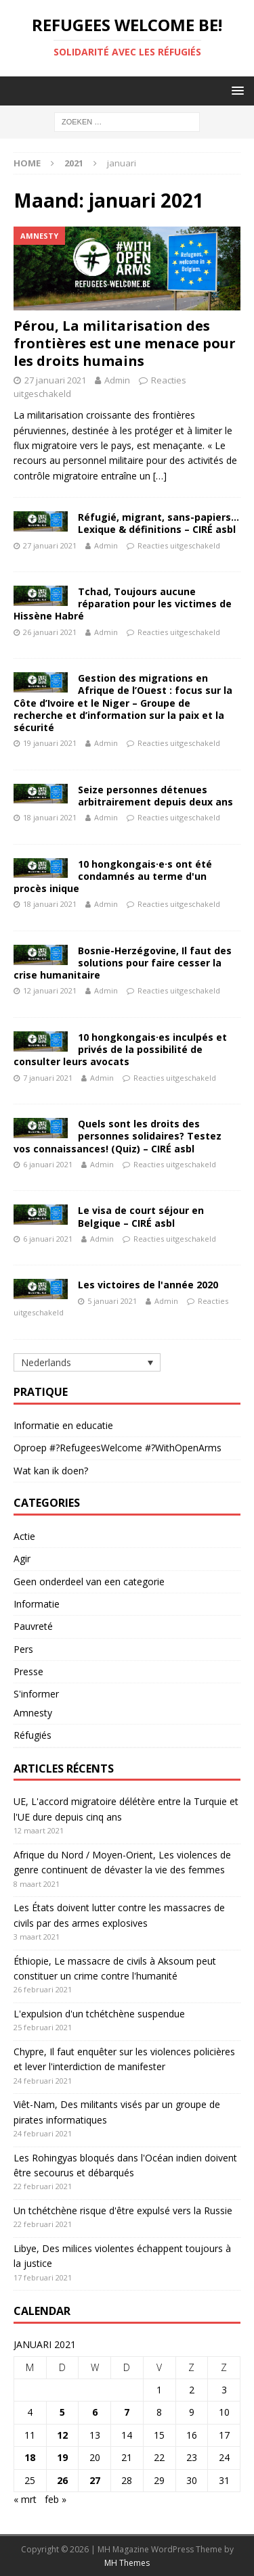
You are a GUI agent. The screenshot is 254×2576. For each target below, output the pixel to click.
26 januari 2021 (50, 632)
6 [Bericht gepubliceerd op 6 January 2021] (95, 2412)
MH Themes (127, 2563)
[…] (160, 475)
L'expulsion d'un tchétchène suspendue (99, 2013)
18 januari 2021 (50, 817)
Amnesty (33, 1712)
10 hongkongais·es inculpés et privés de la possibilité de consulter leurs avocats (120, 1049)
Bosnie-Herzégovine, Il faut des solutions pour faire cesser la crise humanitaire (123, 962)
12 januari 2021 (50, 990)
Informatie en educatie (63, 1425)
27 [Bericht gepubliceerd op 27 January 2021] (94, 2480)
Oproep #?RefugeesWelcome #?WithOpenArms (117, 1447)
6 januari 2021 (47, 1164)
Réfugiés (32, 1735)
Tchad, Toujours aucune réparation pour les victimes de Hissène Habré (123, 603)
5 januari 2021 (112, 1301)
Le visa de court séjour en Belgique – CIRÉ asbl (141, 1216)
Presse (28, 1671)
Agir (22, 1558)
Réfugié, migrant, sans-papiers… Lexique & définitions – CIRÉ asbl (158, 523)
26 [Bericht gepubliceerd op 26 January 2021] (62, 2480)
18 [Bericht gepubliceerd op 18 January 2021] (29, 2457)
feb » (55, 2499)
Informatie (37, 1603)
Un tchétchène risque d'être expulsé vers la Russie (123, 2210)
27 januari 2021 (55, 380)
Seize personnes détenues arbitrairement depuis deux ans (155, 795)
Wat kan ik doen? (51, 1470)
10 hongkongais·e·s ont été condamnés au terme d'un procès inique (113, 876)
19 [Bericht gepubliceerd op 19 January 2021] (62, 2457)
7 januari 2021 (47, 1078)
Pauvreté (33, 1626)
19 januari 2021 (50, 743)
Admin (117, 380)
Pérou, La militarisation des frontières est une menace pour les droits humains (125, 343)
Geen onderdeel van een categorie (89, 1581)
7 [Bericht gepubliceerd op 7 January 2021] (126, 2412)
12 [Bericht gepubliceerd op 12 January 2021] (62, 2435)
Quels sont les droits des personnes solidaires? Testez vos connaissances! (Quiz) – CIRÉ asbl (117, 1135)
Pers (23, 1649)
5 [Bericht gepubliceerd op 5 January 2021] (62, 2412)
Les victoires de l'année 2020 (148, 1284)
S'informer (36, 1693)
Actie (24, 1536)
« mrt (25, 2499)
